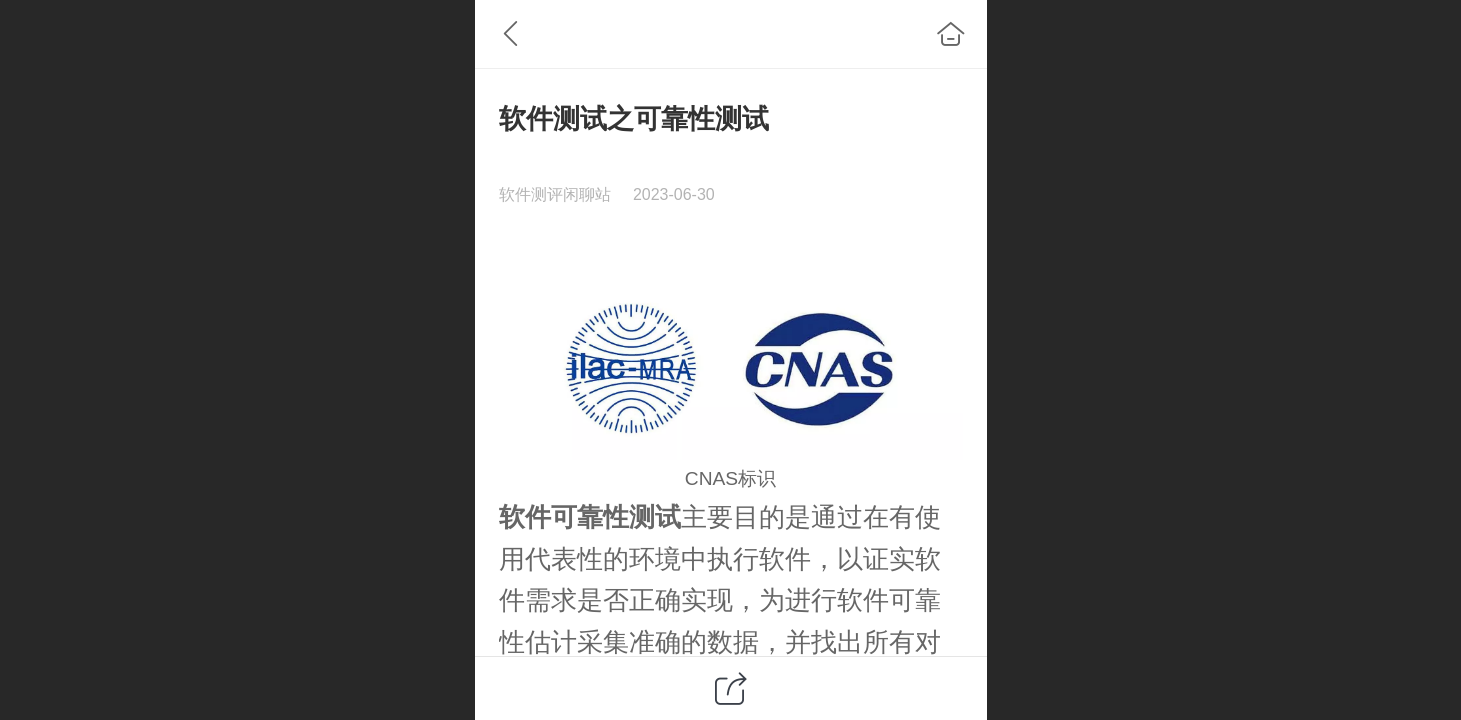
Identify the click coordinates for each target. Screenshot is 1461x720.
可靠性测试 (616, 517)
